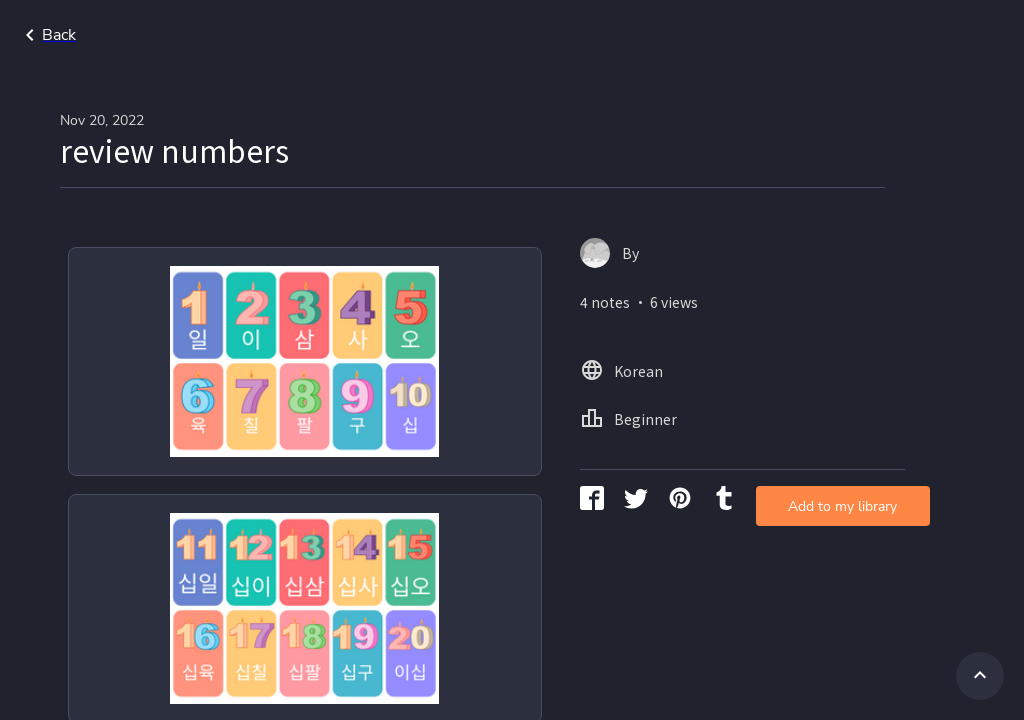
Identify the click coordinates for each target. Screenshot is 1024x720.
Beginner (951, 35)
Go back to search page (193, 35)
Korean (862, 35)
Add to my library (746, 324)
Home (785, 35)
